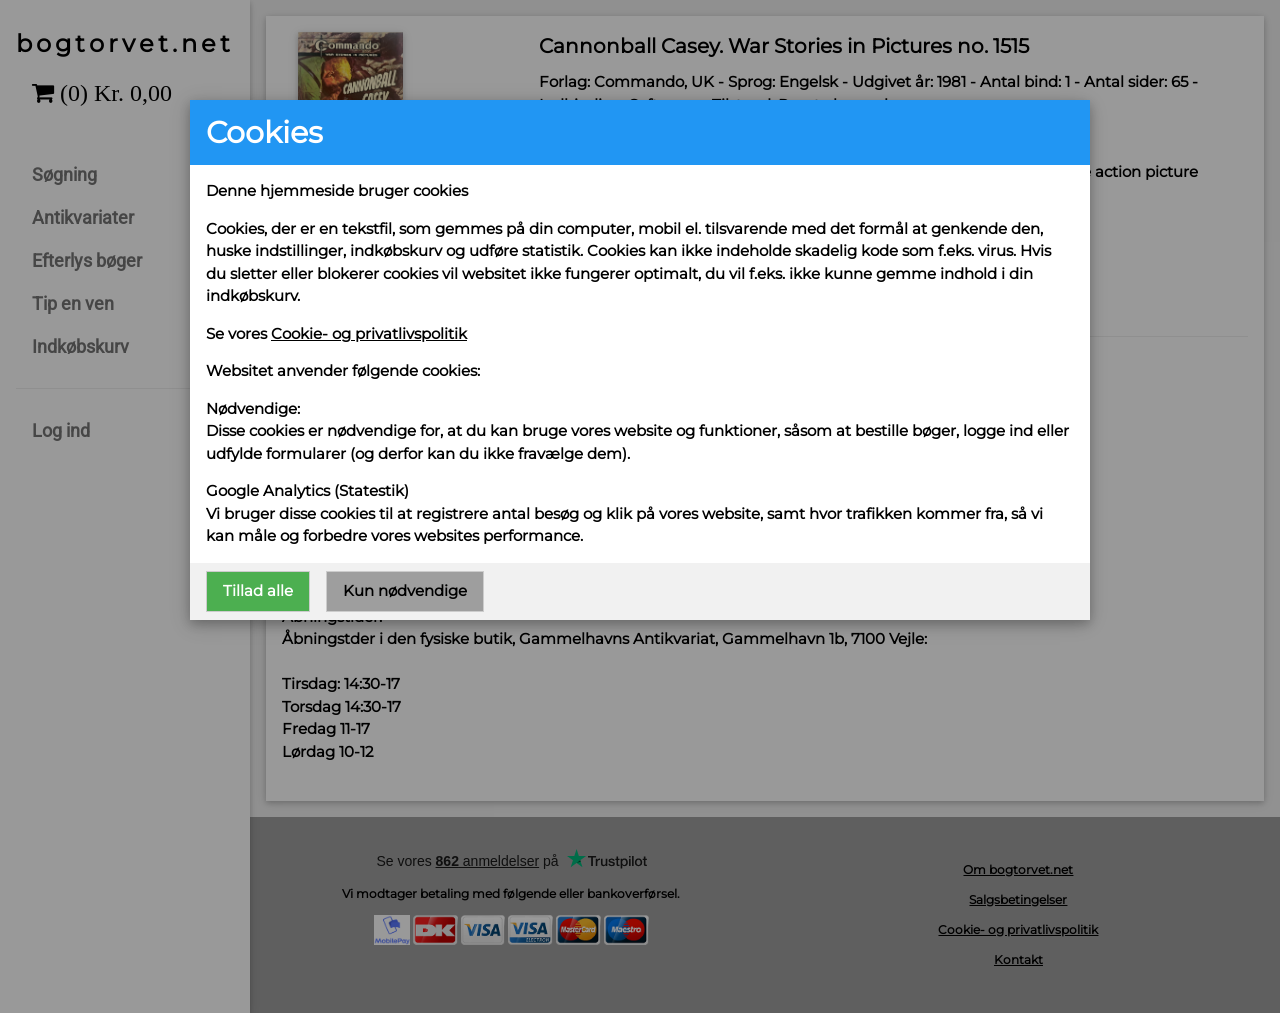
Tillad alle (258, 590)
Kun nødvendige (405, 590)
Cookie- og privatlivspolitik (369, 333)
